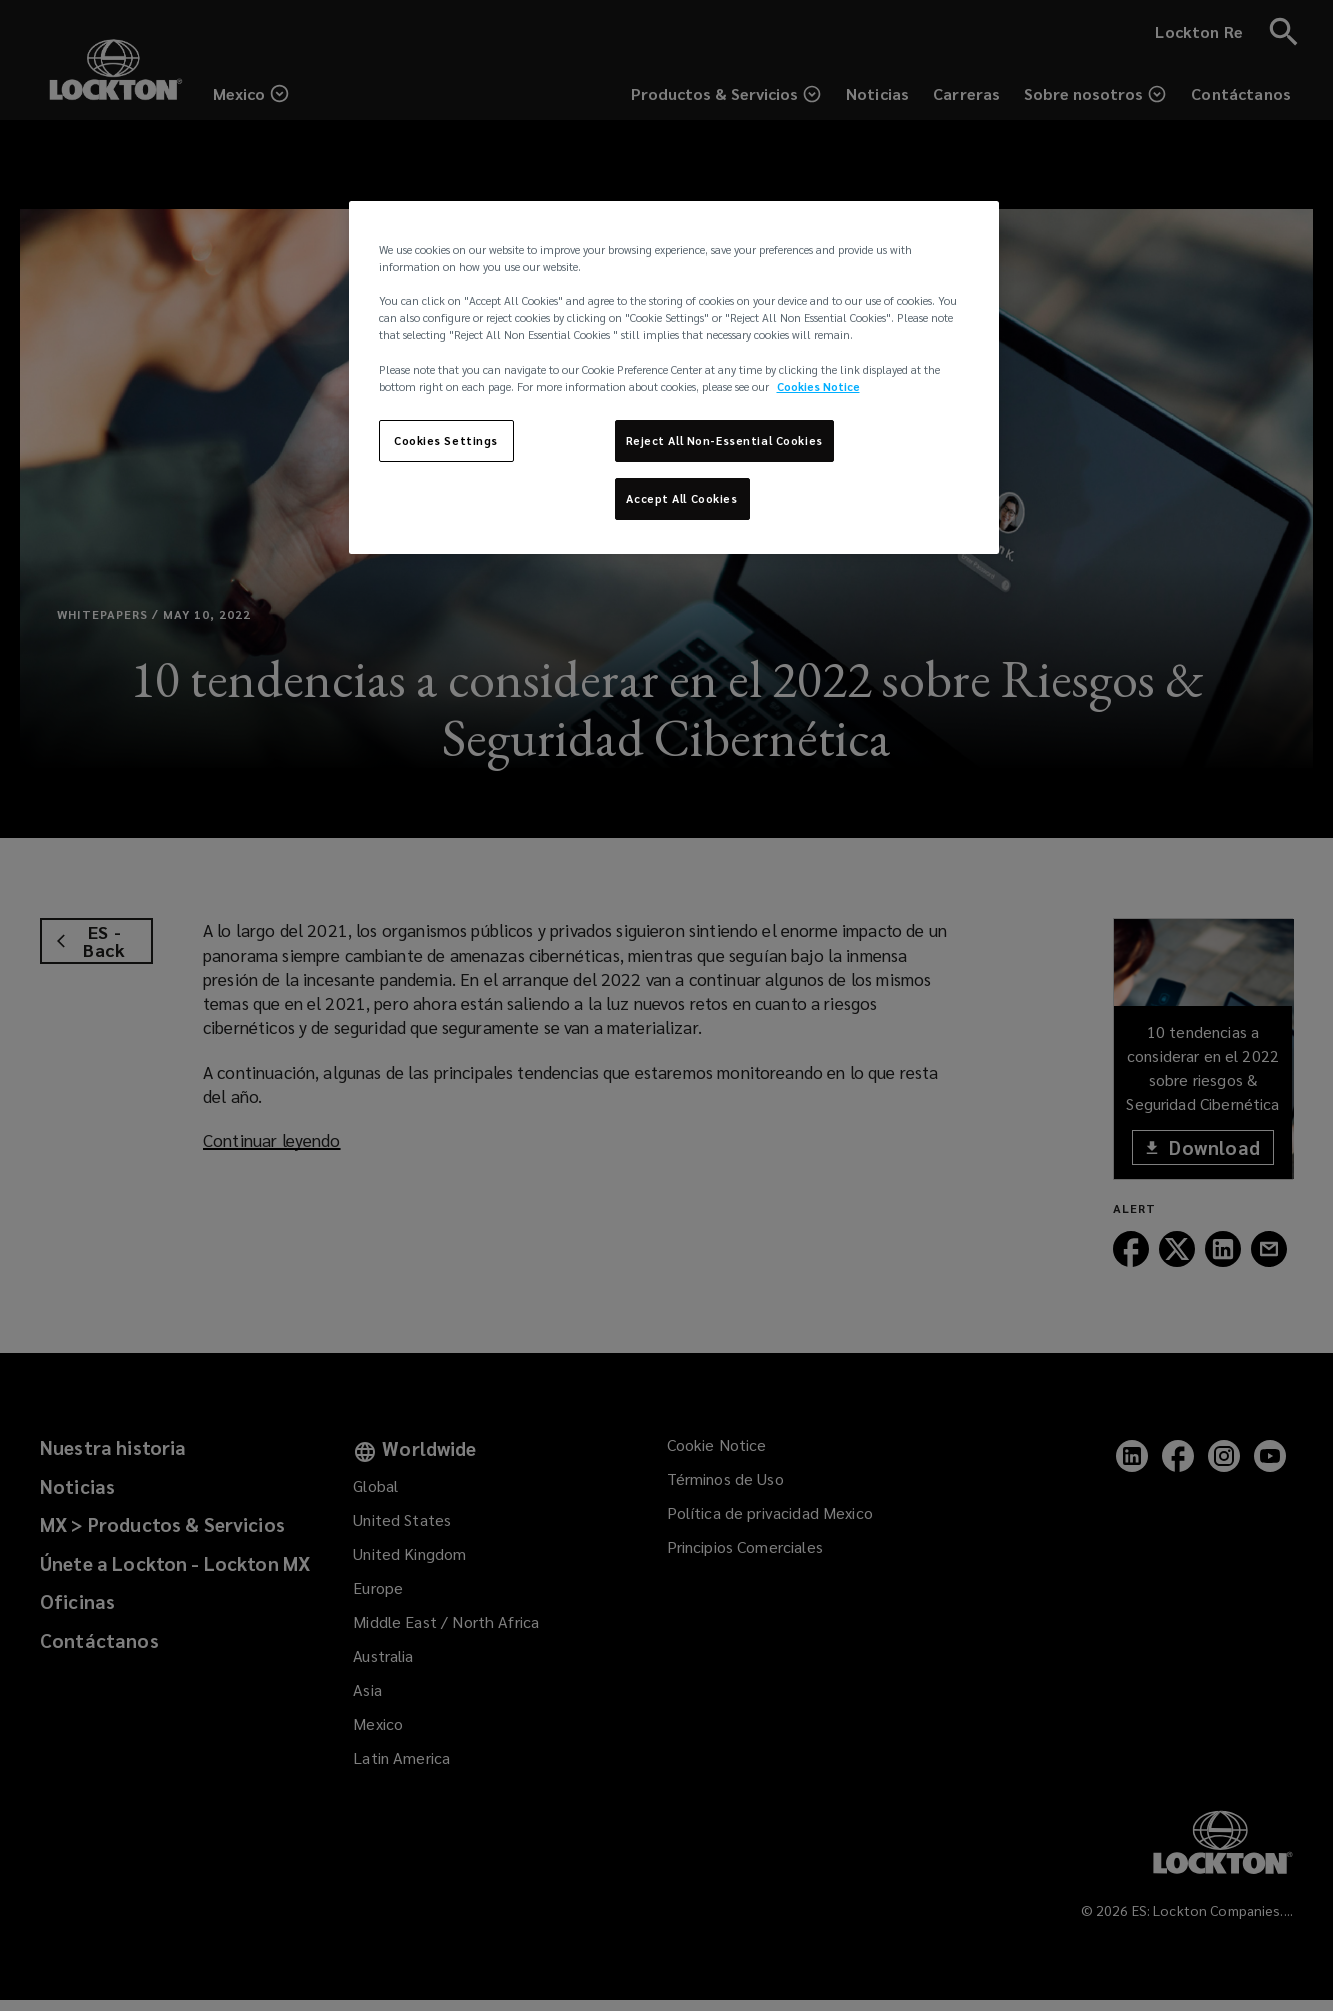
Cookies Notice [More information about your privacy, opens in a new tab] (818, 386)
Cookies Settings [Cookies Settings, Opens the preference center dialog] (446, 440)
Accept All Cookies (681, 498)
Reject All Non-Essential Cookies (724, 440)
